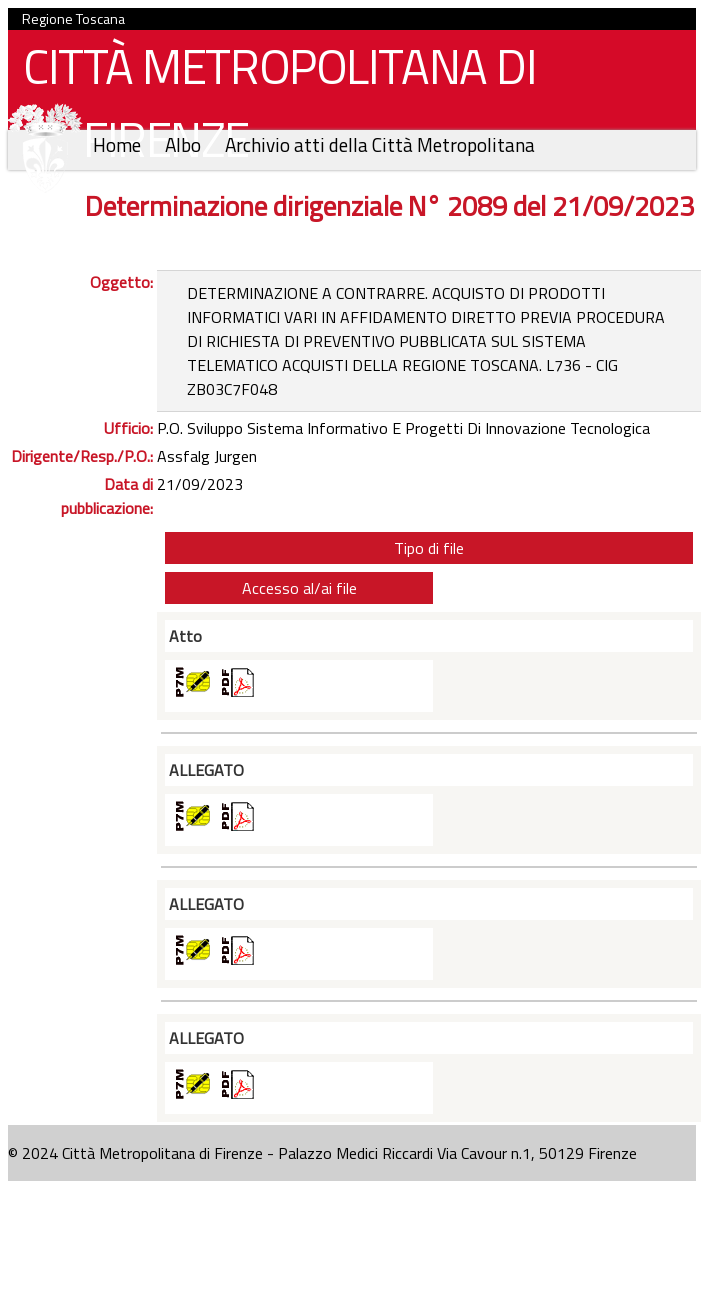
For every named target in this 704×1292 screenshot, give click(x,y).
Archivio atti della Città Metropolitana (380, 144)
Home (119, 144)
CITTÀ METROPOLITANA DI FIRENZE (272, 108)
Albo (185, 144)
